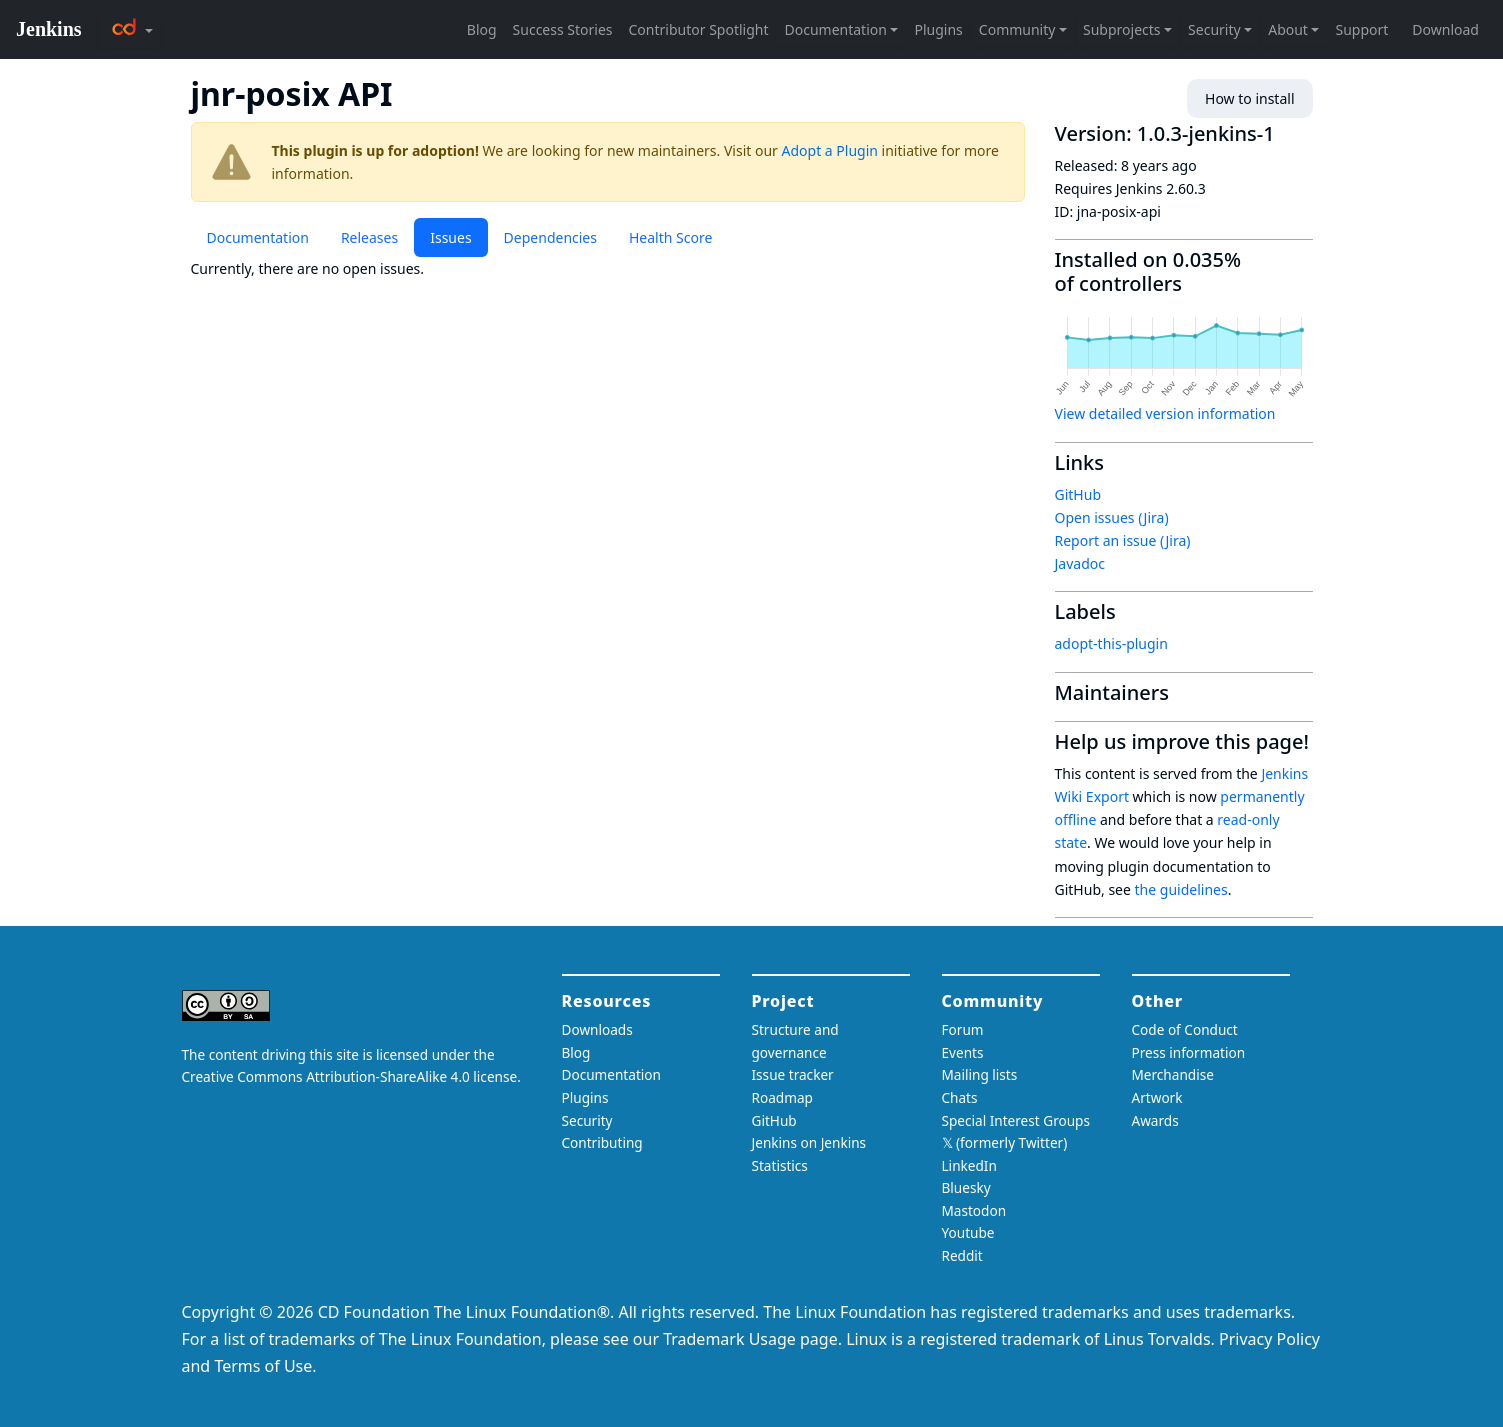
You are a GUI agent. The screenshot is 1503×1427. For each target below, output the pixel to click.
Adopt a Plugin (830, 150)
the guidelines (1181, 889)
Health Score (670, 237)
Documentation (258, 237)
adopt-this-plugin (1111, 643)
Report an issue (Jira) (1123, 540)
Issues (450, 237)
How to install (1249, 98)
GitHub (1078, 494)
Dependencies (550, 237)
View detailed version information (1165, 413)
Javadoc (1080, 563)
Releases (369, 237)
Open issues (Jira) (1112, 517)
